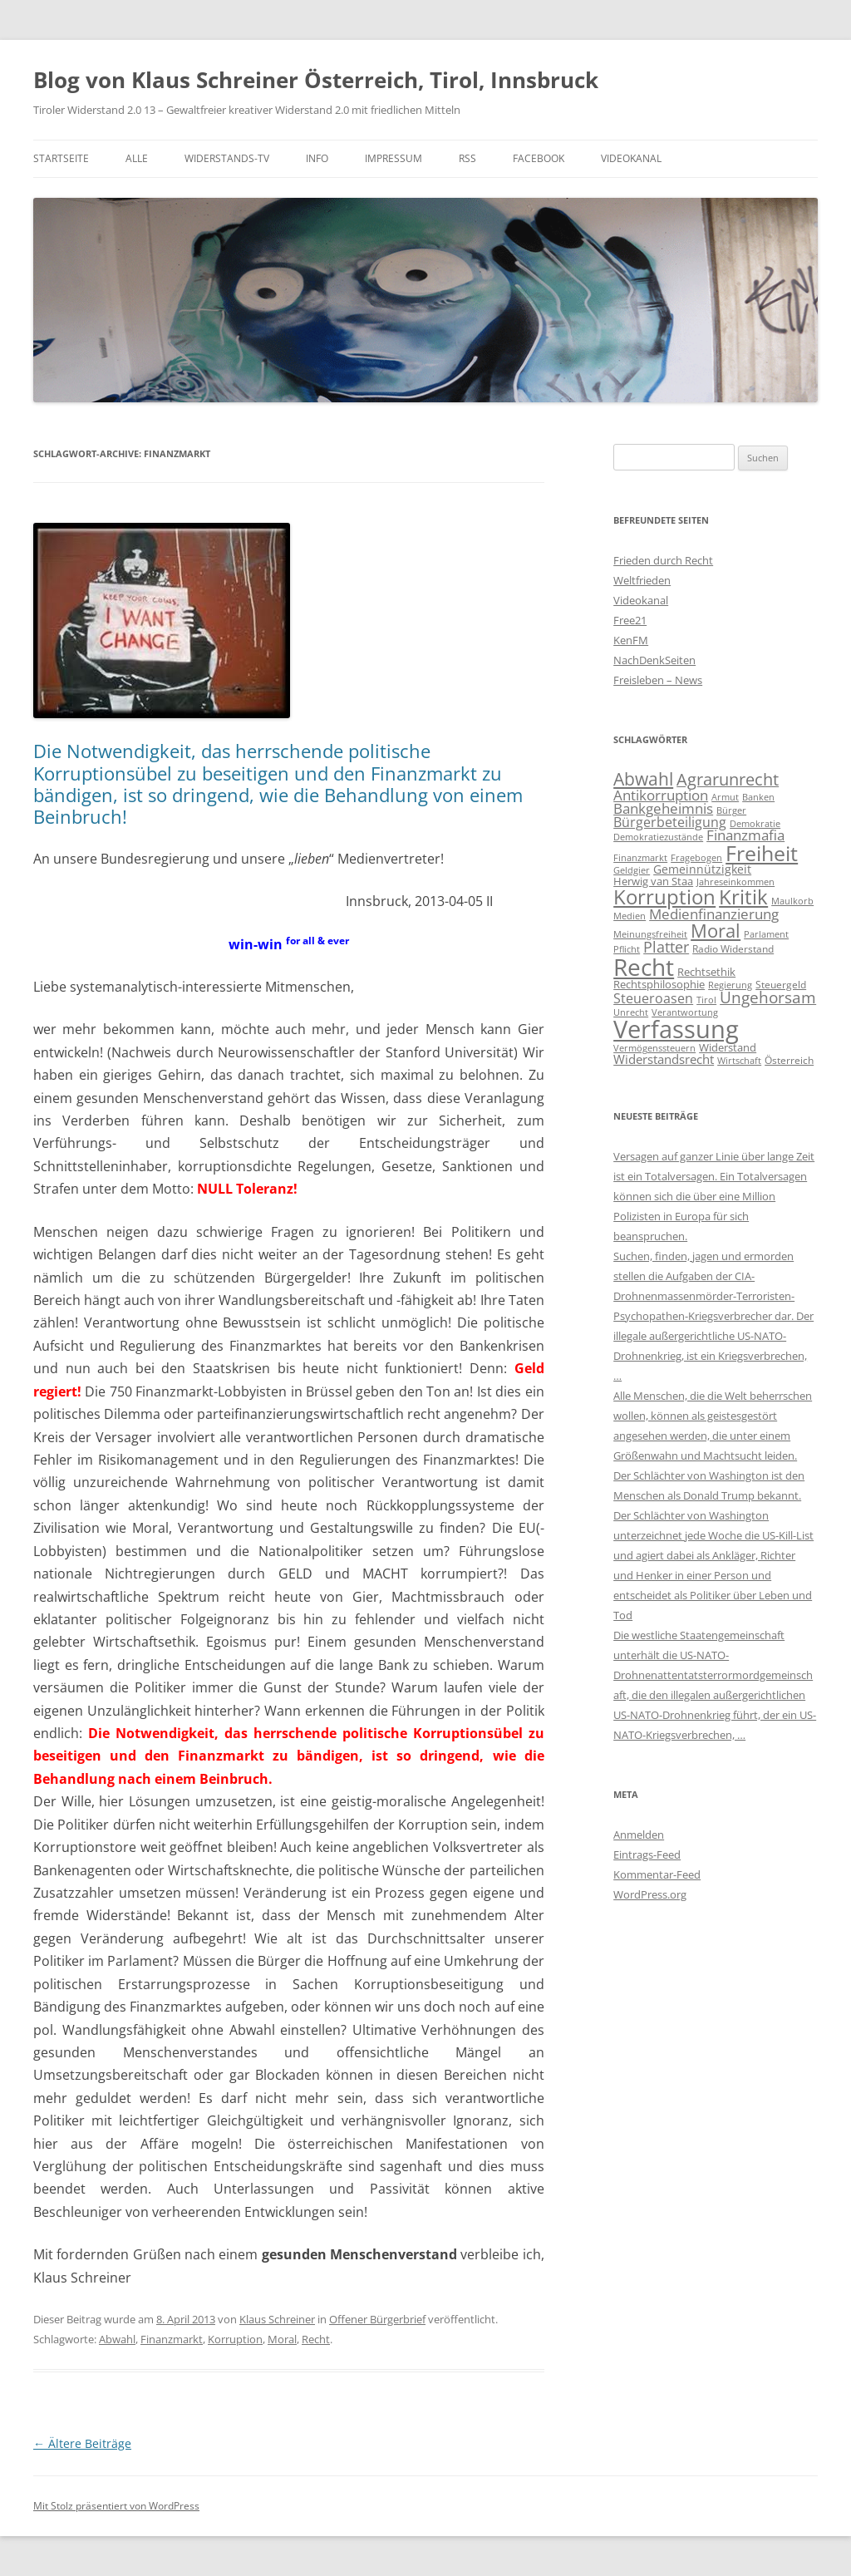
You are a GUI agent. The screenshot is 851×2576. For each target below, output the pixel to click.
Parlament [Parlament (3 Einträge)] (766, 934)
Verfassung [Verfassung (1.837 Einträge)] (676, 1029)
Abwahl (117, 2339)
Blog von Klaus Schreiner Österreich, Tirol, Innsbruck (315, 80)
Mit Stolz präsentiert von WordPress (116, 2506)
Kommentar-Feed (657, 1874)
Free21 (630, 620)
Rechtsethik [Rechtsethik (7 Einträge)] (706, 971)
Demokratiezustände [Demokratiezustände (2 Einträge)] (658, 837)
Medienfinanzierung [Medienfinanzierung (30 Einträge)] (714, 914)
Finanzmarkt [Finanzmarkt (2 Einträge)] (640, 858)
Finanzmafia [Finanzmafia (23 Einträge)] (745, 835)
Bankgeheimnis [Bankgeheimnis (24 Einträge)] (663, 808)
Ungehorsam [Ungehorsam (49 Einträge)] (768, 997)
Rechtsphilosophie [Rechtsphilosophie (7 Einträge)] (659, 984)
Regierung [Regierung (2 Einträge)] (730, 985)
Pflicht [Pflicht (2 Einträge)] (626, 949)
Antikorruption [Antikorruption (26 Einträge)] (660, 795)
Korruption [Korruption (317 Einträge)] (664, 896)
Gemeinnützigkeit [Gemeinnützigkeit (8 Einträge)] (702, 869)
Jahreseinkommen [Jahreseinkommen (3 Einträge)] (735, 881)
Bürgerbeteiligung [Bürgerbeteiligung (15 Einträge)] (669, 822)
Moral (282, 2339)
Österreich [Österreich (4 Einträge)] (789, 1060)
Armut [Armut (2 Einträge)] (725, 797)
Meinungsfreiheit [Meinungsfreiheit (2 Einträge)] (650, 934)
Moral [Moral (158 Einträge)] (715, 930)
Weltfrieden (642, 580)
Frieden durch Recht (663, 560)
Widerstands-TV (226, 158)
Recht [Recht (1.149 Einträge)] (643, 967)
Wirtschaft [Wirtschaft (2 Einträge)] (739, 1060)
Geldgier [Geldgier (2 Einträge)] (631, 870)
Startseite (61, 158)
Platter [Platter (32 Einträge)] (666, 947)
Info (317, 158)
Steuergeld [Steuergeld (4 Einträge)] (780, 985)
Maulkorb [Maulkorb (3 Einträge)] (792, 900)
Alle (136, 158)
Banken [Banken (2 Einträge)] (758, 797)
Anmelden (638, 1834)
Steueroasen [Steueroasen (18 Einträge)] (653, 998)
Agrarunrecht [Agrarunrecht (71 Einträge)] (727, 779)
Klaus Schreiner (277, 2319)
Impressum (393, 158)
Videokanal (631, 158)
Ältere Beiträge (82, 2443)
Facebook (538, 158)
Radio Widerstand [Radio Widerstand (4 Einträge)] (733, 949)
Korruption (235, 2339)
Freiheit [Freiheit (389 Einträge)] (762, 853)
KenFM (630, 640)
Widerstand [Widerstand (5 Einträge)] (727, 1047)
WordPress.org (649, 1894)
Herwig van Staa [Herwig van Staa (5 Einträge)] (653, 881)
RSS (467, 158)
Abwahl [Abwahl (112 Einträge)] (643, 778)
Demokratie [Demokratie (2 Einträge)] (755, 824)
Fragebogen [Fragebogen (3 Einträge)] (696, 857)
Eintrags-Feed (647, 1854)
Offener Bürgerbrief (377, 2319)
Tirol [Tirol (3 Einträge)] (706, 999)
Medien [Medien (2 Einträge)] (629, 916)
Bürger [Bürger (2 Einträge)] (731, 810)
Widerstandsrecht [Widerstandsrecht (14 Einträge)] (663, 1059)
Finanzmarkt (171, 2339)
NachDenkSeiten (654, 660)
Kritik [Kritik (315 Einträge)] (743, 896)
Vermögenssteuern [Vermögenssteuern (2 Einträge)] (654, 1048)
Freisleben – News (657, 679)
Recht (316, 2339)
